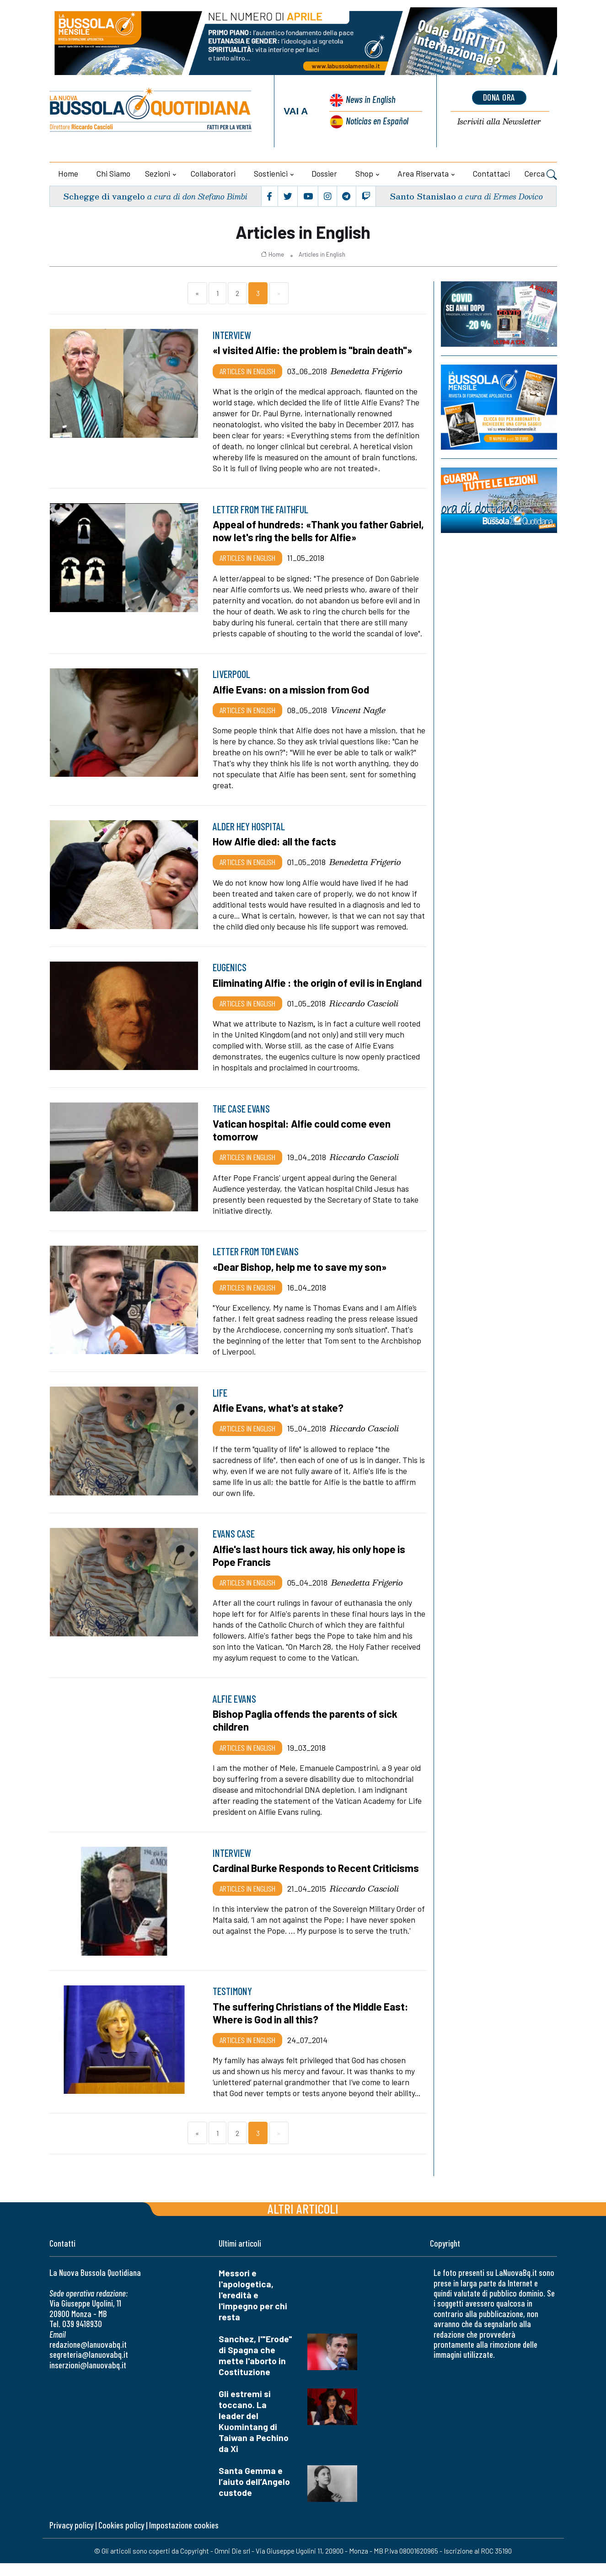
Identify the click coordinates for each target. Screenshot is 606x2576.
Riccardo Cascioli (363, 1016)
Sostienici (271, 173)
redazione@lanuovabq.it (88, 2357)
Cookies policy (121, 2538)
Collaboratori (213, 173)
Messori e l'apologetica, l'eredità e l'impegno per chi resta (253, 2307)
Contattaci (491, 173)
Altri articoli (303, 2221)
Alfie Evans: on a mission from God (292, 689)
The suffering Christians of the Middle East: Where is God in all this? (312, 2025)
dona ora (499, 97)
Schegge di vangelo (104, 196)
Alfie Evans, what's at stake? (279, 1420)
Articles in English (322, 254)
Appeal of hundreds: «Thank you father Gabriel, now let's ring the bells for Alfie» (304, 530)
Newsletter (499, 122)
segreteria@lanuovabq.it (88, 2367)
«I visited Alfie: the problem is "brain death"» (314, 350)
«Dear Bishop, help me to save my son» (302, 1279)
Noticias (377, 120)
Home (68, 173)
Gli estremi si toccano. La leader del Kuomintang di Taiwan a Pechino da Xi (254, 2434)
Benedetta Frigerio (366, 371)
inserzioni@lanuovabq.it (87, 2377)
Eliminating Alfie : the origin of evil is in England (300, 989)
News (370, 99)
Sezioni (157, 173)
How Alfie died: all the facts (276, 841)
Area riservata (423, 173)
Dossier (324, 173)
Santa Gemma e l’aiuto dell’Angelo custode (254, 2494)
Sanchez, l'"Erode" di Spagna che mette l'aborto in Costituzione (255, 2368)
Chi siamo (113, 173)
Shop (364, 173)
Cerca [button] (541, 174)
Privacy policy (71, 2538)
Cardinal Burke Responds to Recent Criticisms (317, 1880)
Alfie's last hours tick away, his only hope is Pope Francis (311, 1568)
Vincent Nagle (358, 710)
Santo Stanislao (423, 196)
